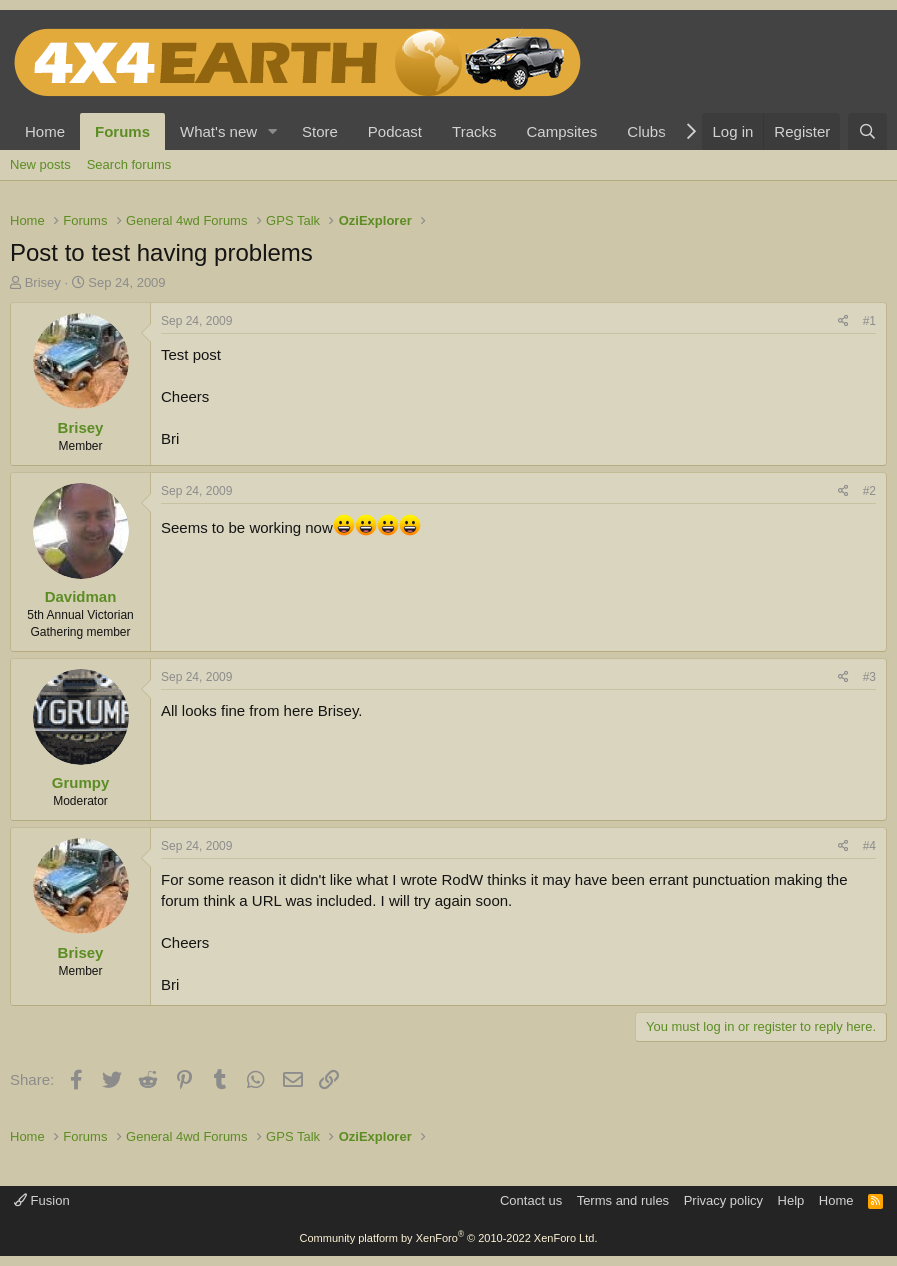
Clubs (646, 131)
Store (320, 131)
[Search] (867, 131)
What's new (218, 131)
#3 (869, 677)
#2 (869, 491)
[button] (273, 131)
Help (791, 1200)
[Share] (843, 321)
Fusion (42, 1200)
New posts (40, 164)
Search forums (129, 164)
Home (45, 131)
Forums (122, 131)
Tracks (474, 131)
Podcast (395, 131)
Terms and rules (623, 1200)
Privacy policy (723, 1200)
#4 (869, 846)
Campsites (561, 131)
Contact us (531, 1200)
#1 (869, 321)
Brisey (43, 282)
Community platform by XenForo (449, 1238)
